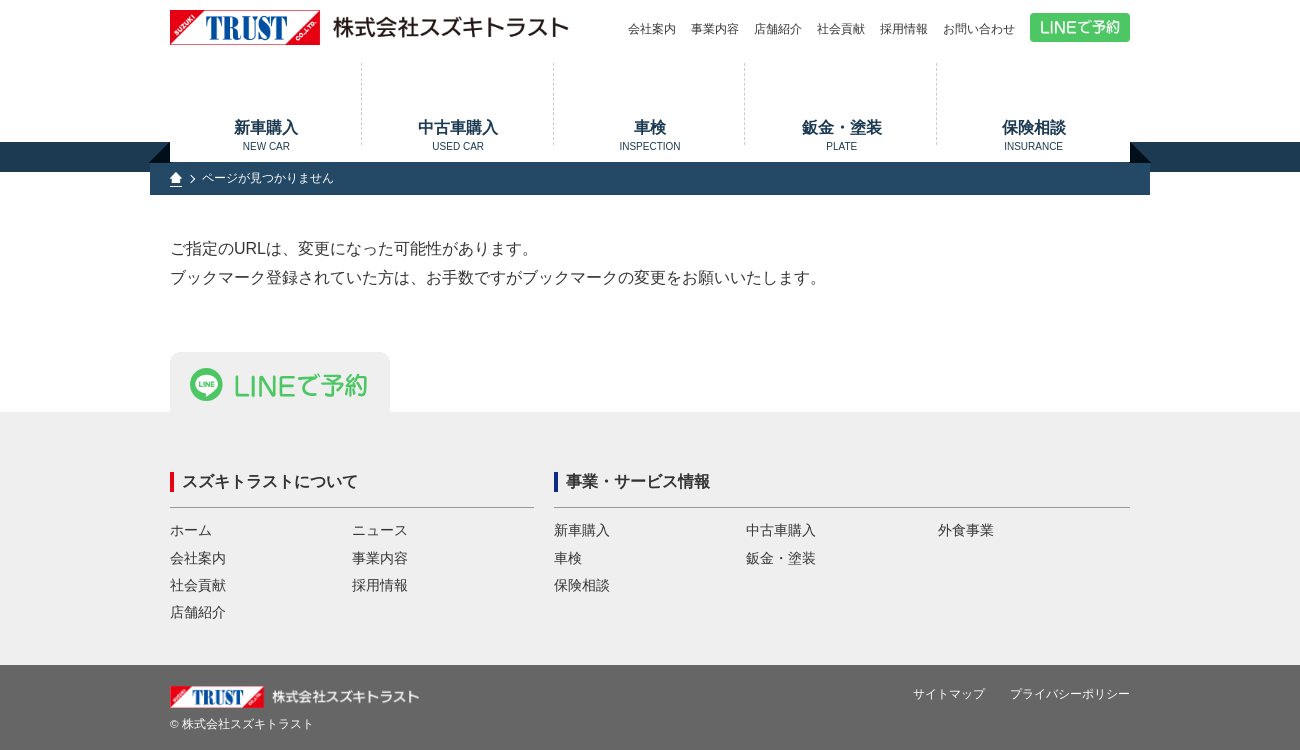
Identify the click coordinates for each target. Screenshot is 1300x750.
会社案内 (652, 29)
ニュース (380, 530)
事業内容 (715, 29)
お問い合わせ (979, 29)
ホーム (191, 530)
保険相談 (1033, 135)
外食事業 (966, 530)
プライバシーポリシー (1070, 694)
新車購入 (266, 135)
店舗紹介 (778, 29)
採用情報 (904, 29)
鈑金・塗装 (841, 135)
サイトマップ (949, 694)
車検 (650, 135)
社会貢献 (841, 29)
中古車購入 (458, 135)
